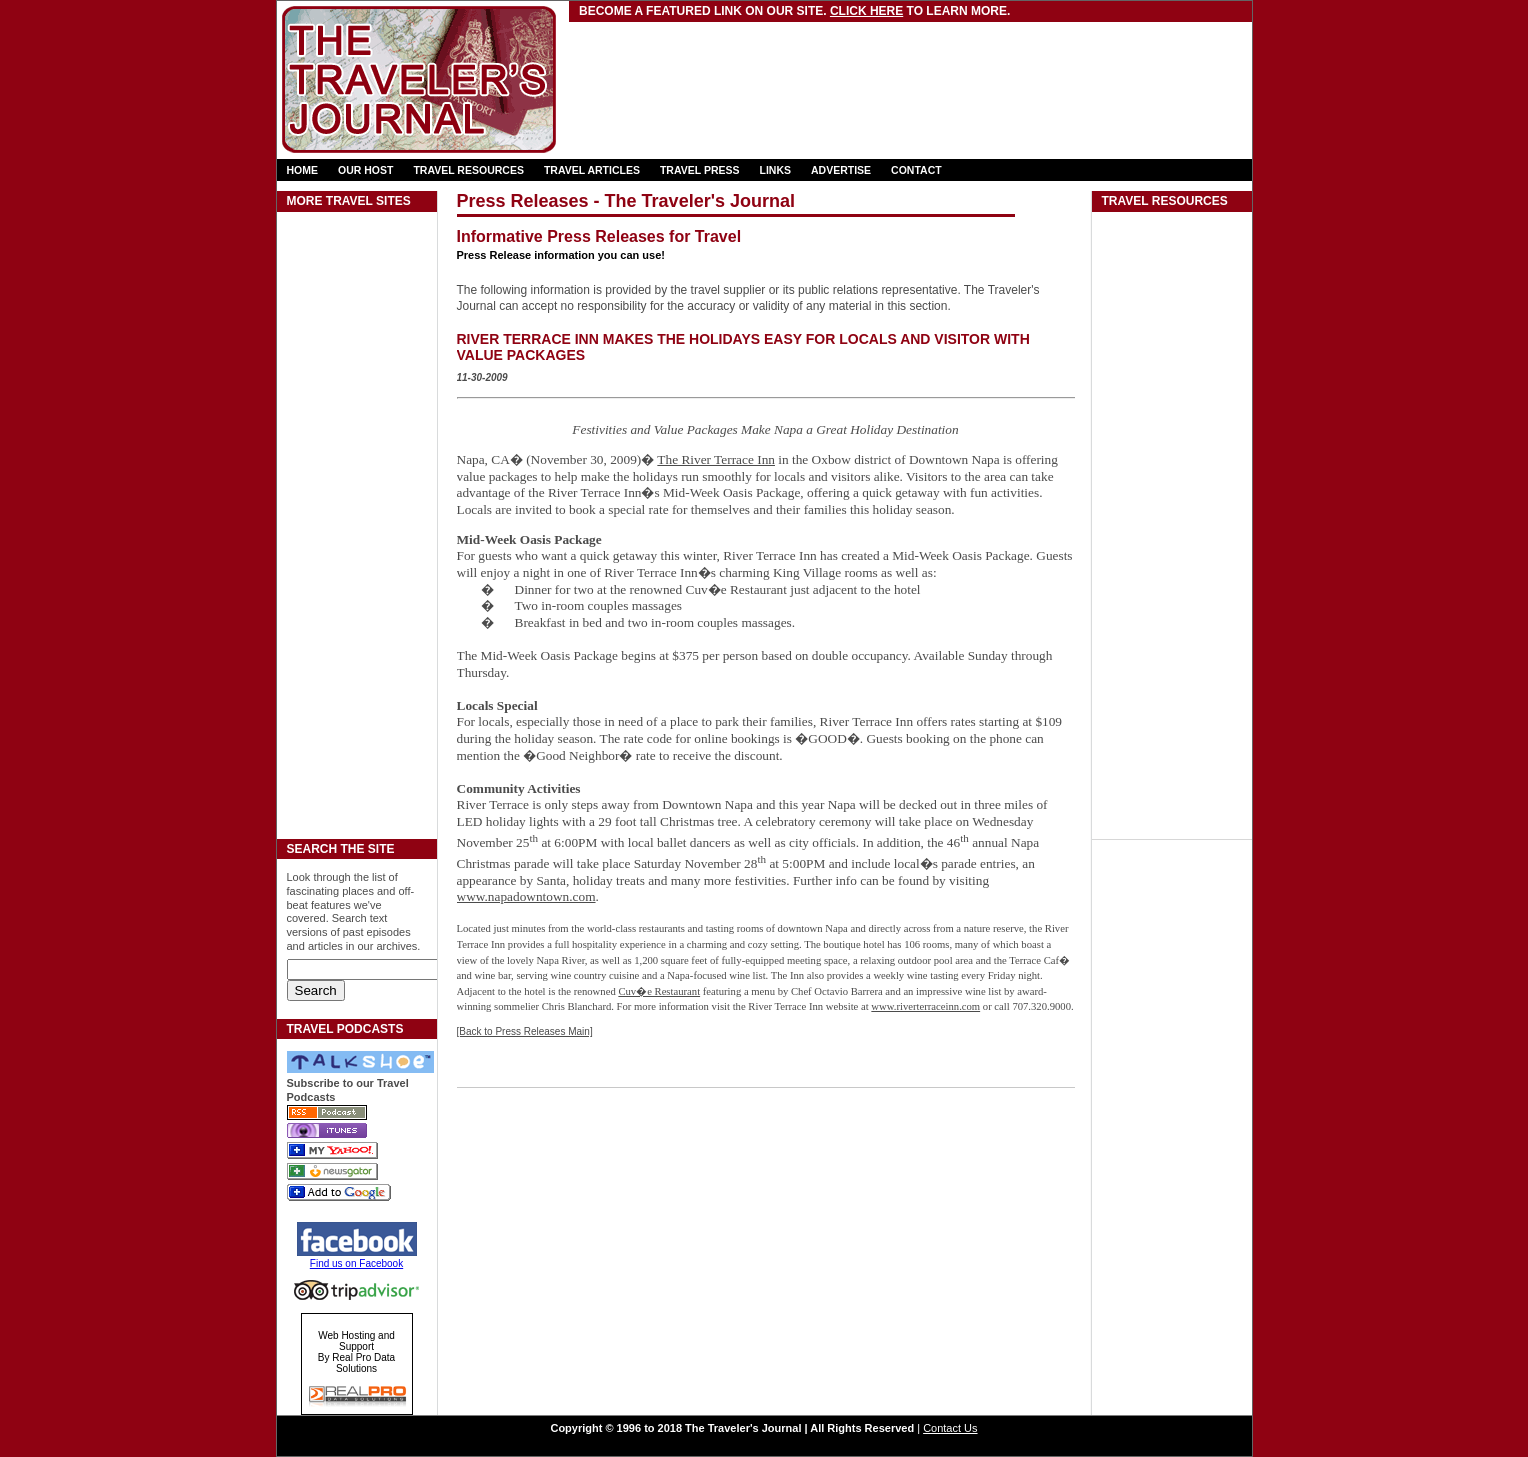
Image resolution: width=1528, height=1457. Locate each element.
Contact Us (950, 1428)
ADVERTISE (841, 170)
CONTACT (916, 170)
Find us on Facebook (356, 1263)
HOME (303, 170)
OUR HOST (365, 170)
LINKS (776, 170)
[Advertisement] (806, 65)
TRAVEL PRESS (700, 170)
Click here (866, 11)
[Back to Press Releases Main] (525, 1031)
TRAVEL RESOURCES (468, 170)
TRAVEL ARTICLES (592, 170)
